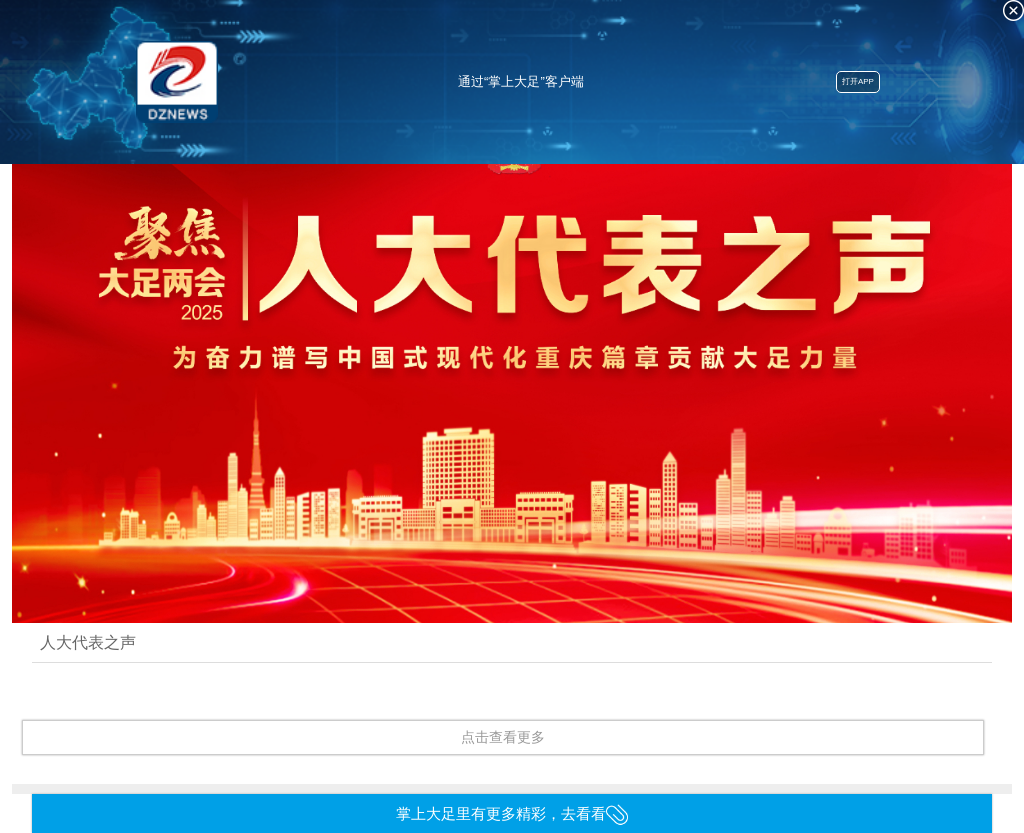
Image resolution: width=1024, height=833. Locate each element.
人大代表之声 (88, 642)
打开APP (858, 81)
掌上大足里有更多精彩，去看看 (512, 813)
